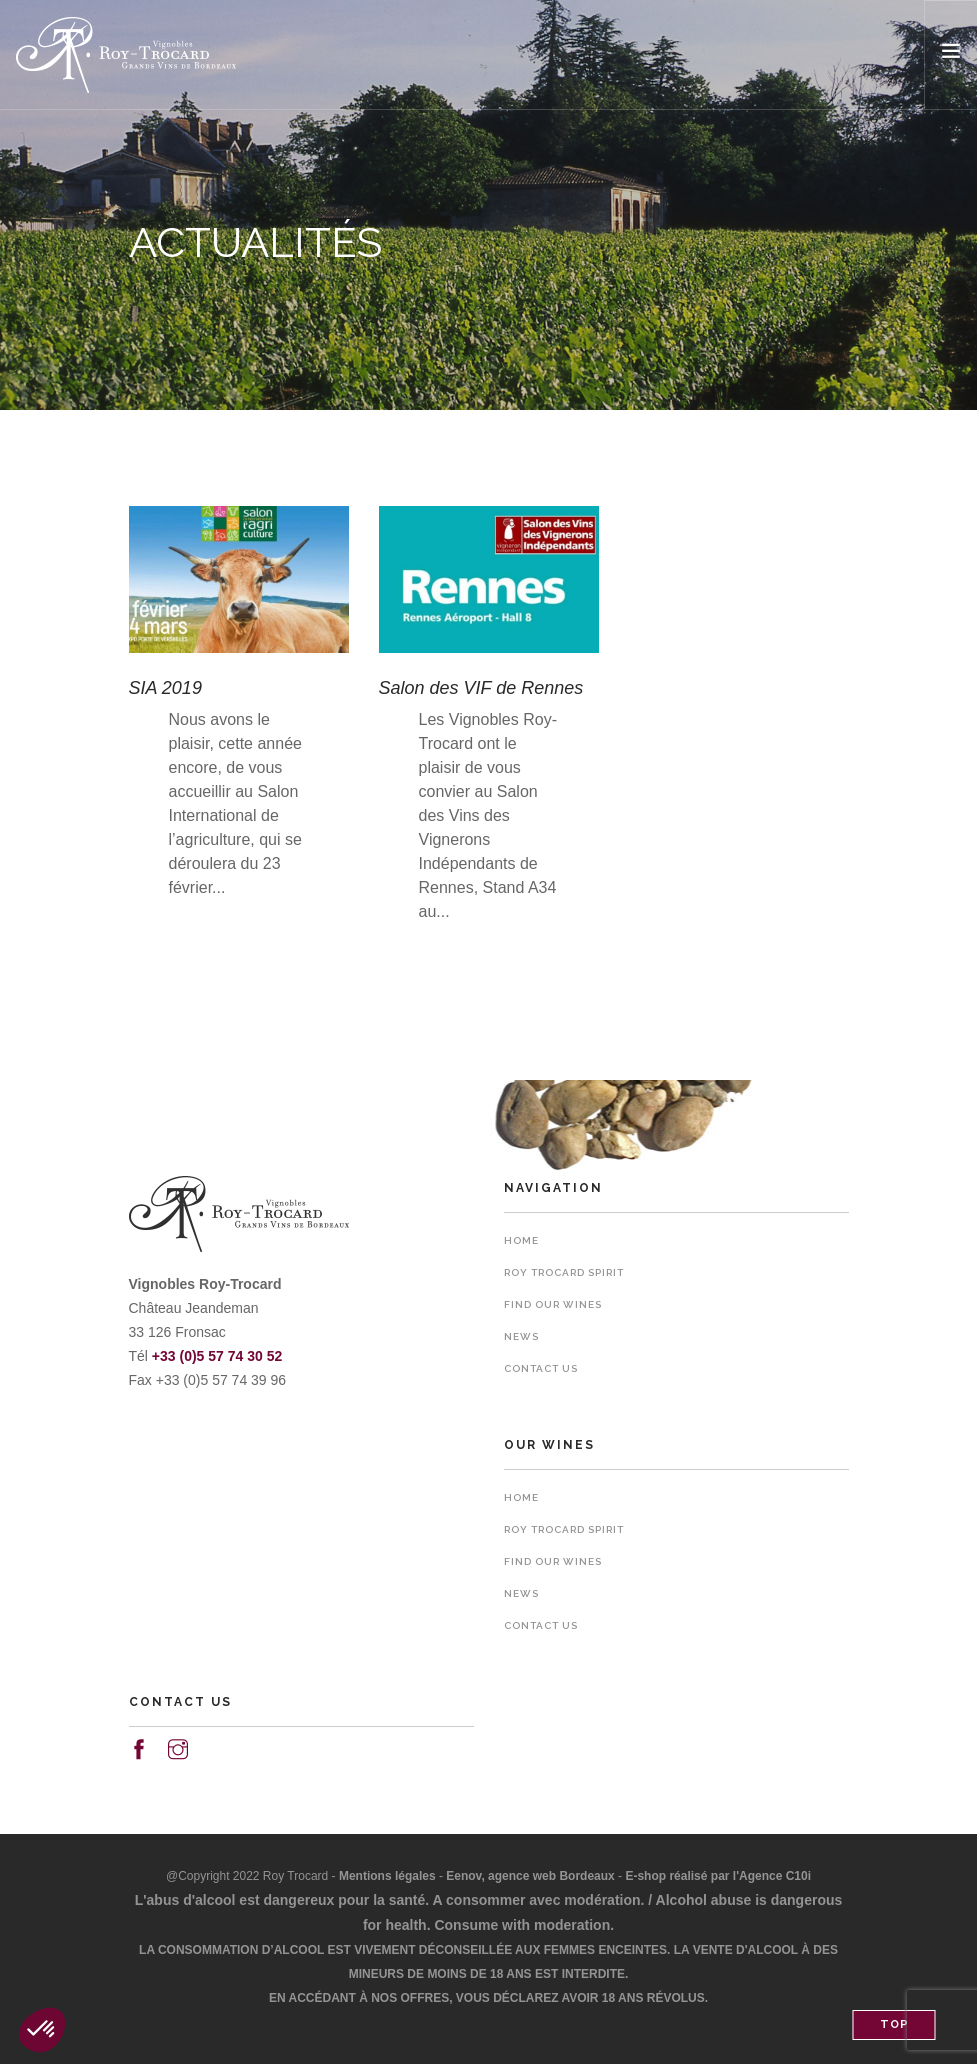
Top (894, 2024)
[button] (42, 2030)
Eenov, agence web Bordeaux (530, 1876)
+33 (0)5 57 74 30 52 (217, 1356)
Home (521, 1240)
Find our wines (553, 1304)
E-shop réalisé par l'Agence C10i (718, 1876)
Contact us (541, 1368)
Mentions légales (387, 1876)
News (521, 1336)
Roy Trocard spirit (564, 1272)
